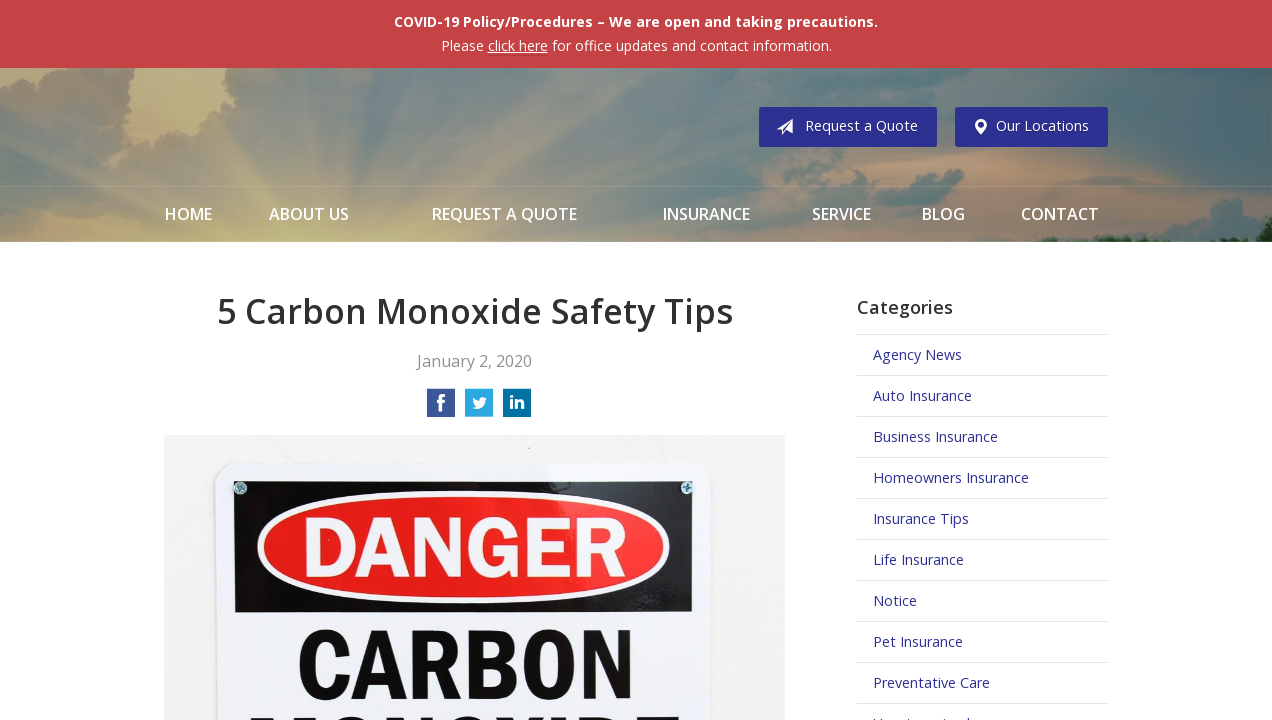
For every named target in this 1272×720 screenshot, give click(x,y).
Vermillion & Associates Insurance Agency (329, 127)
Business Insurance (935, 436)
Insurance (706, 214)
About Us (309, 214)
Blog (943, 214)
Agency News (917, 354)
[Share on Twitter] (479, 409)
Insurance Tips (921, 518)
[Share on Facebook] (441, 409)
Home (188, 214)
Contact (1060, 214)
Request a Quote (843, 127)
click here (518, 45)
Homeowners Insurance (951, 477)
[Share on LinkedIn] (517, 409)
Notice (895, 600)
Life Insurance (918, 559)
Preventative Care (931, 682)
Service (841, 214)
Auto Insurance (922, 395)
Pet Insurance (918, 641)
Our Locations (1026, 127)
